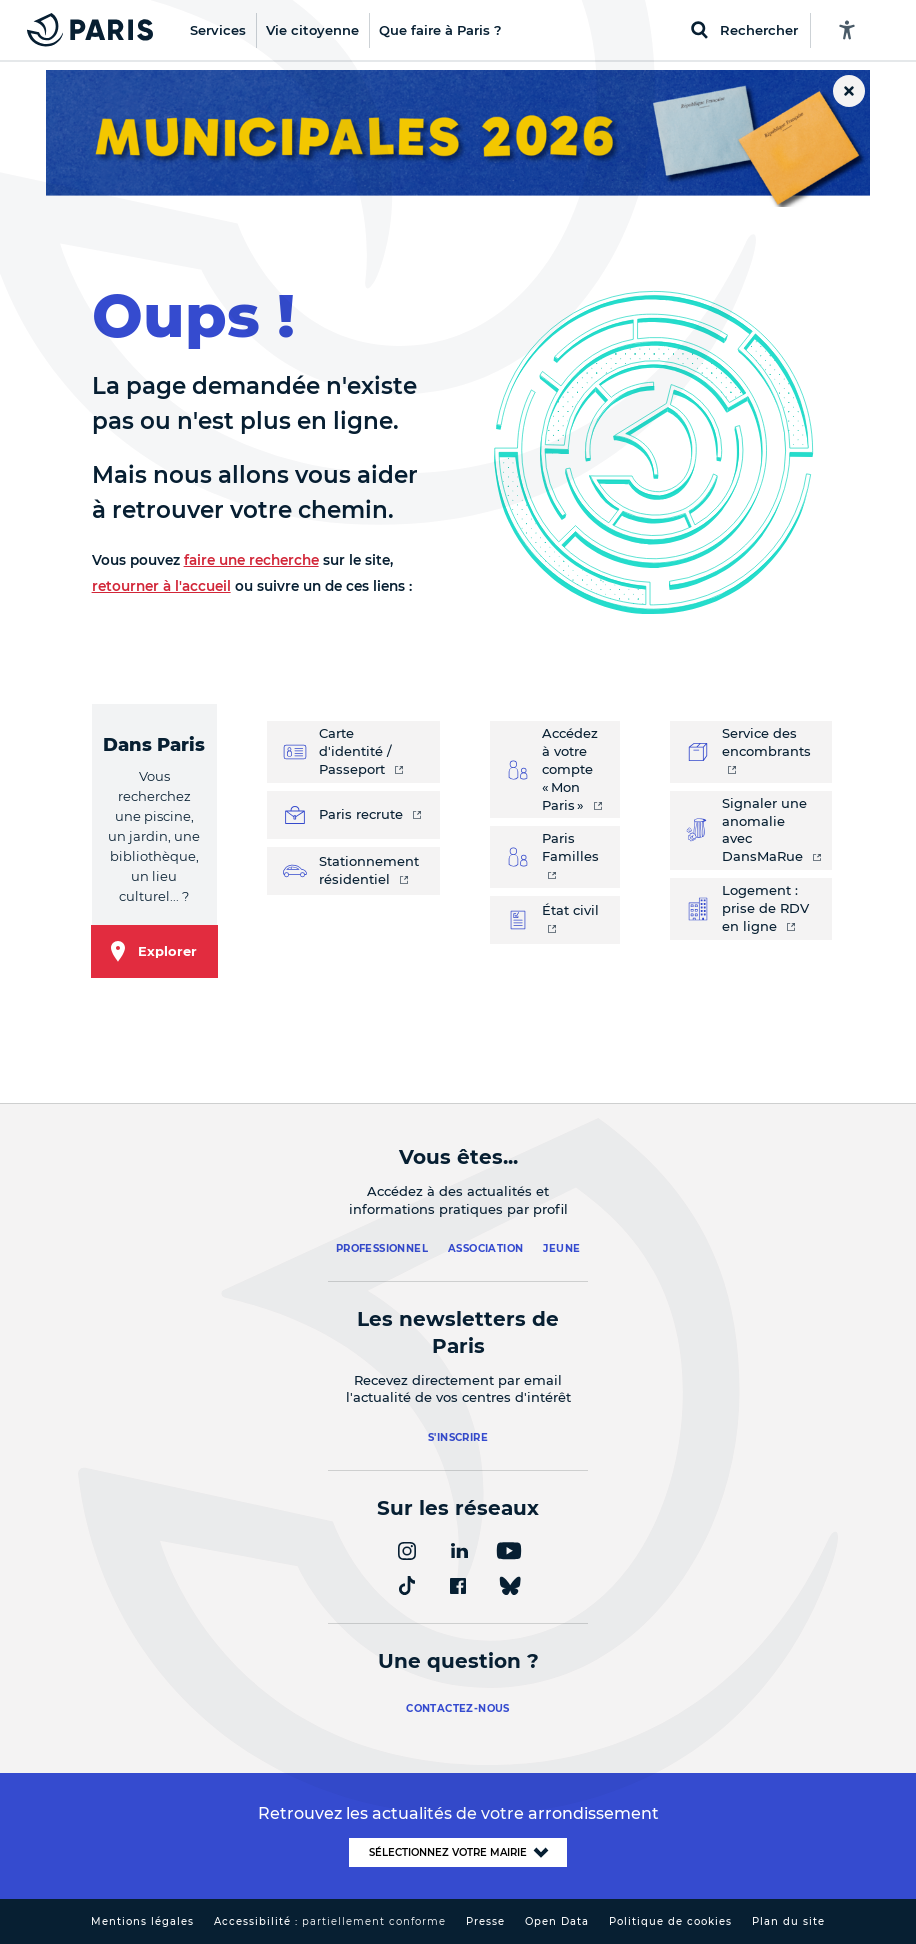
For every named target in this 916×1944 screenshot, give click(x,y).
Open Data (557, 1921)
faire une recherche (251, 560)
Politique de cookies (670, 1921)
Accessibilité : (330, 1921)
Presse (485, 1921)
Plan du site (788, 1921)
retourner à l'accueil (161, 586)
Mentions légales (142, 1921)
